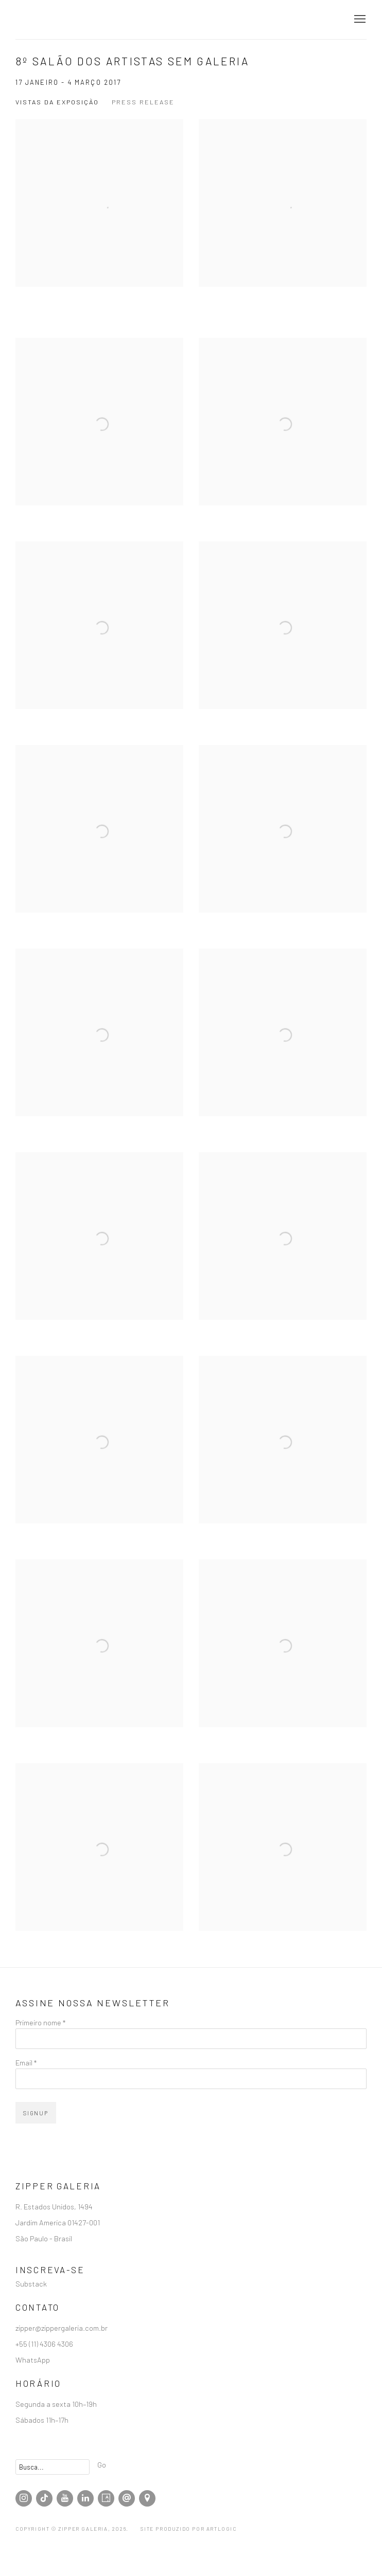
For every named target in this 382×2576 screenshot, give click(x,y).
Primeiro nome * (40, 2022)
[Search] (52, 2467)
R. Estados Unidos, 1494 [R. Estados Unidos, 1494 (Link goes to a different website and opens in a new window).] (54, 2206)
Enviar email (126, 2498)
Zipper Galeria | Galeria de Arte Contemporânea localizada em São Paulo (72, 19)
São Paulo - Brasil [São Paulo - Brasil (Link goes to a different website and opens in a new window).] (44, 2238)
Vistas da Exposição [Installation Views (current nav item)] (57, 102)
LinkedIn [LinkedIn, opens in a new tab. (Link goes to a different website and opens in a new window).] (85, 2498)
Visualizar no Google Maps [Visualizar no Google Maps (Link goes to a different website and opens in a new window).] (147, 2498)
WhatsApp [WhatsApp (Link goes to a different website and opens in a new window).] (32, 2359)
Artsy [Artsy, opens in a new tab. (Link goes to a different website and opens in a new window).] (106, 2498)
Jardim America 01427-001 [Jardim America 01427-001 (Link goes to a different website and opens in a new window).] (58, 2222)
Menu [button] (359, 19)
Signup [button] (35, 2113)
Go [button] (101, 2464)
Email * (26, 2062)
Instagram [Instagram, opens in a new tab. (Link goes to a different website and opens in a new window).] (23, 2498)
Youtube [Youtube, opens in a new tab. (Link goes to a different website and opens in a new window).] (65, 2498)
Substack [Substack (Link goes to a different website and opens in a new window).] (31, 2283)
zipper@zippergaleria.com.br (61, 2327)
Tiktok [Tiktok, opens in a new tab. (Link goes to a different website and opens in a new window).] (44, 2498)
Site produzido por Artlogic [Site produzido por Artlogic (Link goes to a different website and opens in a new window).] (188, 2529)
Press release (143, 102)
